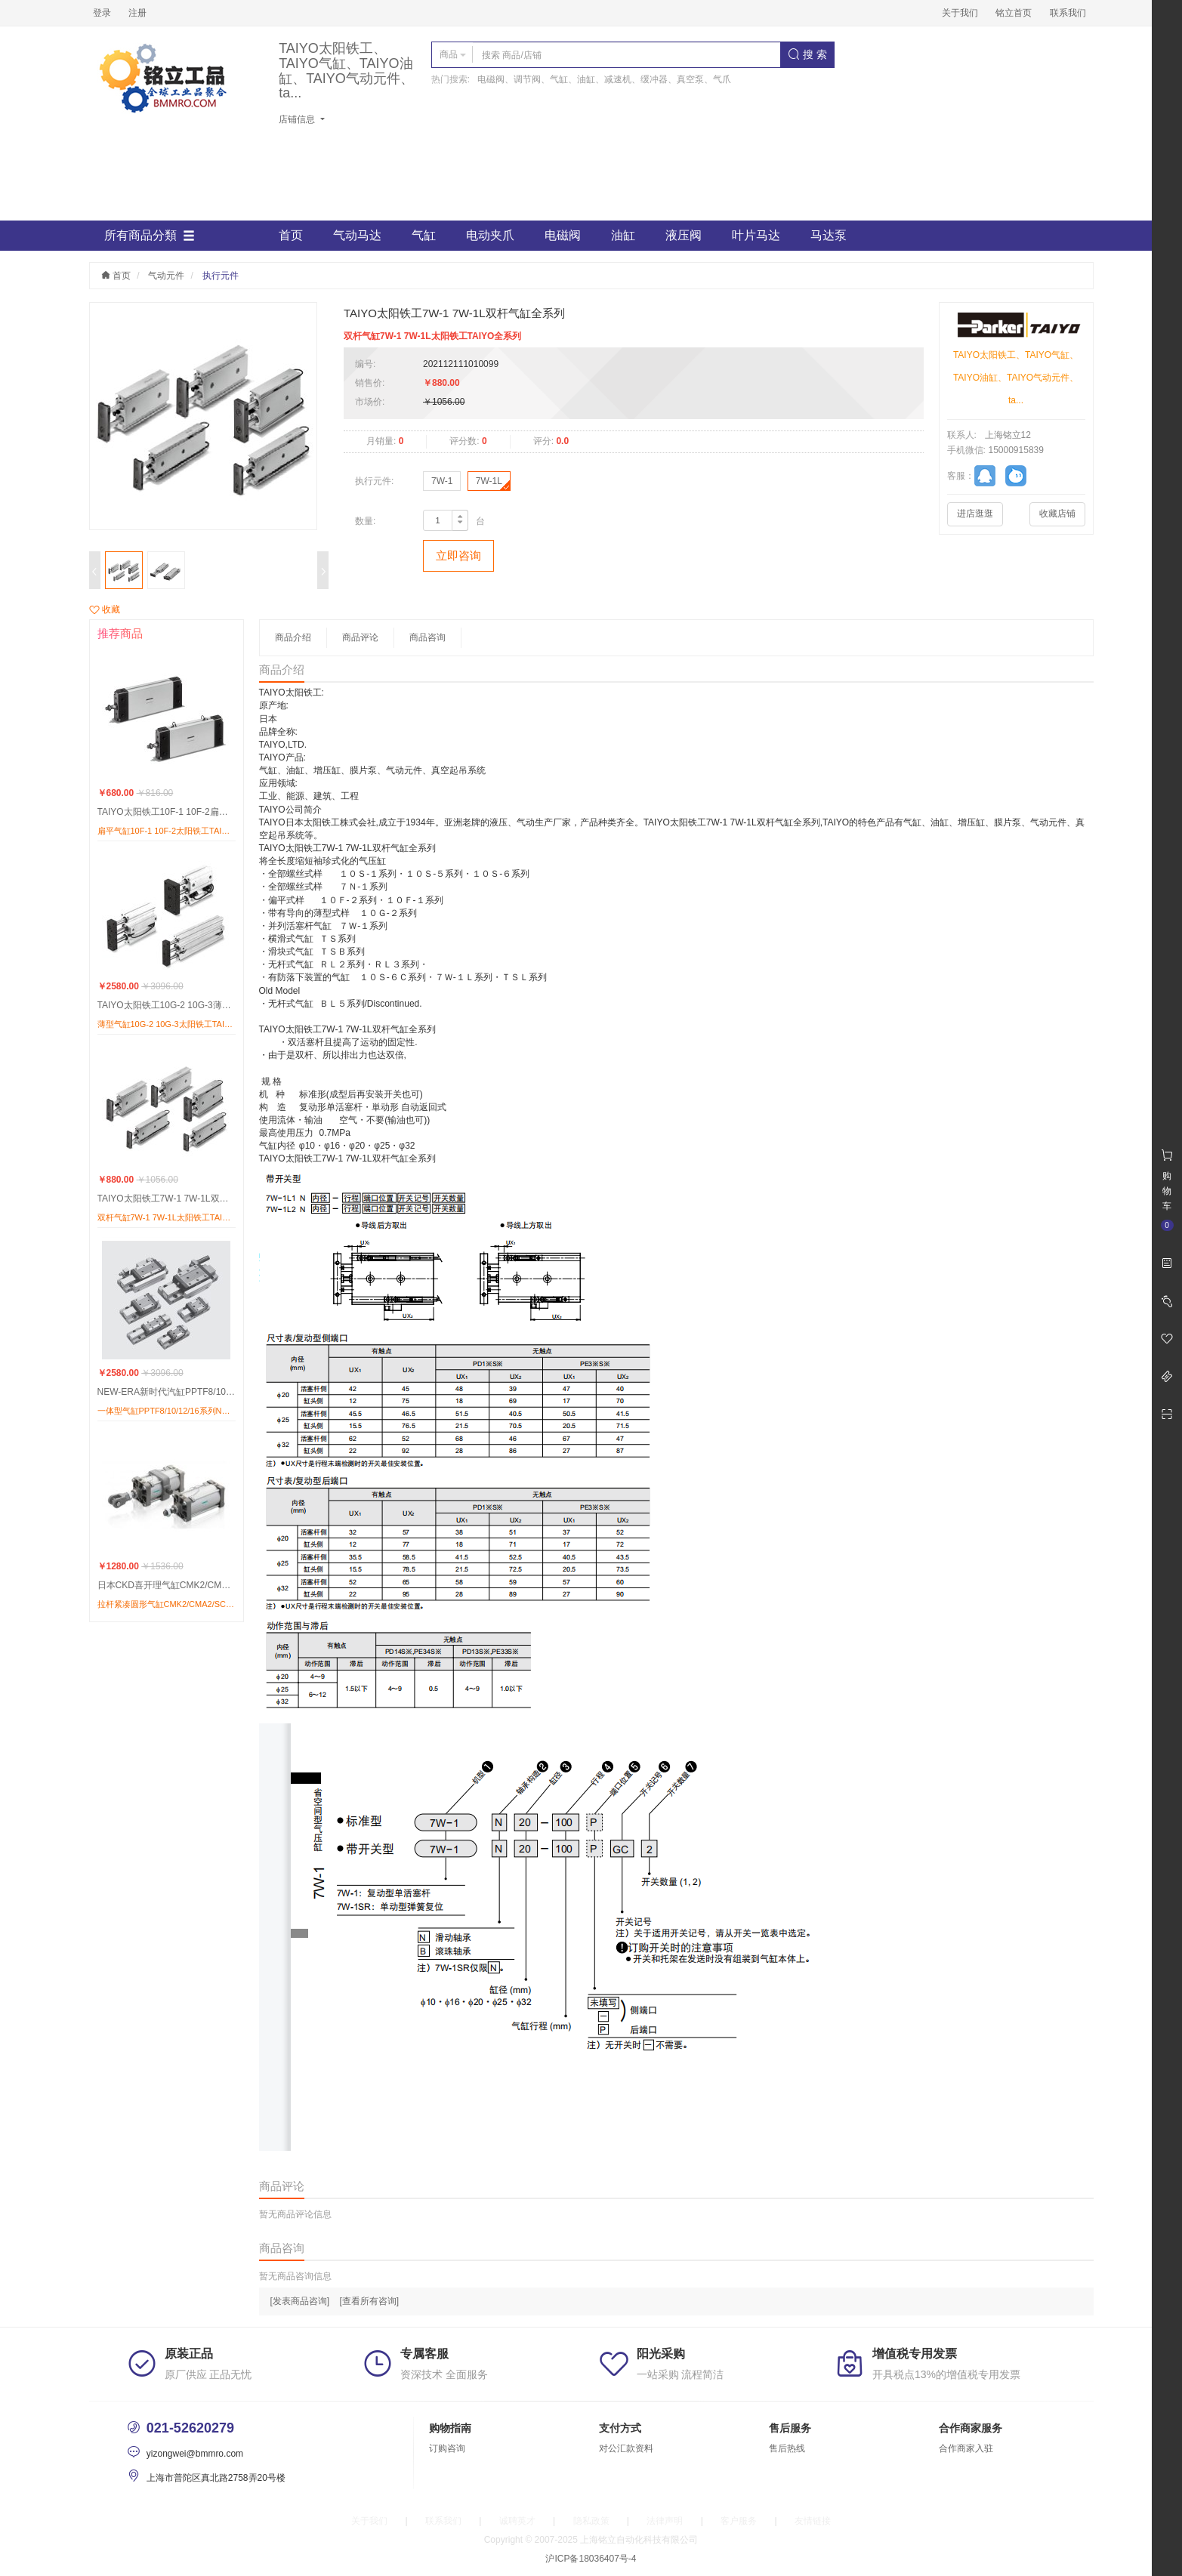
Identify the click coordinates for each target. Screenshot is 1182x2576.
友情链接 (813, 2521)
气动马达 (357, 235)
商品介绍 (293, 637)
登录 (102, 13)
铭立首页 (1013, 13)
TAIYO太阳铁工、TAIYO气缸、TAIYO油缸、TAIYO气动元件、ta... (346, 71)
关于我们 (960, 13)
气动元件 (166, 275)
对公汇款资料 (626, 2448)
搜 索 (807, 54)
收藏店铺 (1057, 513)
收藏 (104, 609)
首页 (291, 235)
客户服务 (739, 2521)
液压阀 (683, 235)
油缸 (623, 235)
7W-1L (489, 481)
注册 (137, 13)
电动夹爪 (490, 235)
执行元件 (220, 275)
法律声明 (665, 2521)
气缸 (424, 235)
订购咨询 (447, 2448)
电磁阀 (563, 235)
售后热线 (787, 2448)
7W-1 (441, 481)
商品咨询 (427, 637)
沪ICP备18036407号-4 (590, 2558)
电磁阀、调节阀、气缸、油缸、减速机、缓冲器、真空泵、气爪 (604, 79)
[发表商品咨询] (300, 2301)
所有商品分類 (149, 235)
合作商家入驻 (966, 2448)
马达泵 (828, 235)
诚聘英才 (517, 2521)
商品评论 (360, 637)
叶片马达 (756, 235)
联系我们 (1068, 13)
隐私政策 (591, 2521)
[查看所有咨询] (370, 2301)
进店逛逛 (975, 513)
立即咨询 (458, 555)
